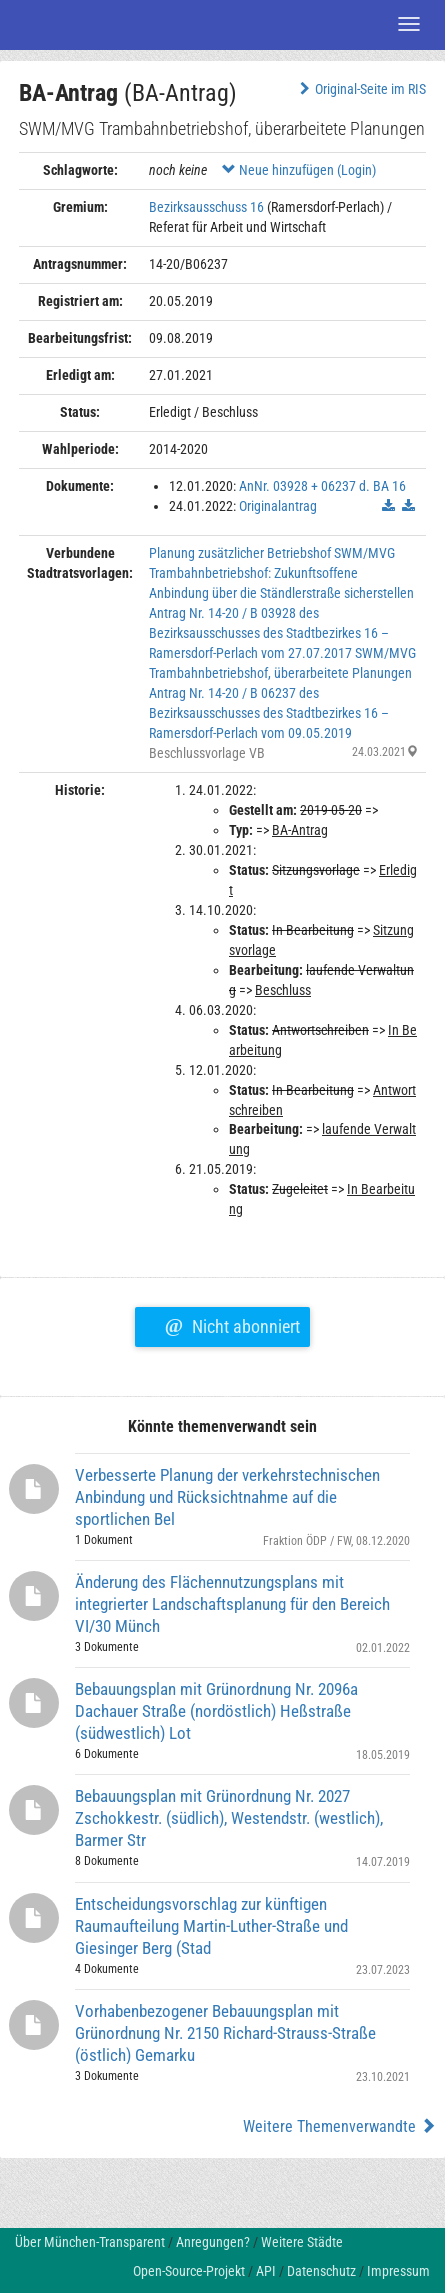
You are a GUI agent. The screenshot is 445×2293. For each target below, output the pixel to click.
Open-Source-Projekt (189, 2271)
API (266, 2271)
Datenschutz (321, 2271)
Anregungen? (213, 2242)
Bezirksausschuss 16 (206, 207)
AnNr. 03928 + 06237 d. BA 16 (322, 486)
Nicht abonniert (232, 1324)
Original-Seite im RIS (360, 89)
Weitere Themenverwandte (339, 2126)
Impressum (398, 2271)
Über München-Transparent (90, 2242)
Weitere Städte (302, 2242)
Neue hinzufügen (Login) (299, 170)
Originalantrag (278, 506)
